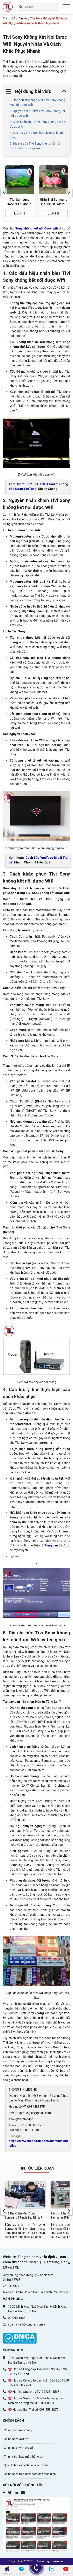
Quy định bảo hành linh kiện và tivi (26, 2465)
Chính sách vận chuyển (19, 2448)
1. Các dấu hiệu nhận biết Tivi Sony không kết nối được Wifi (37, 102)
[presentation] (4, 192)
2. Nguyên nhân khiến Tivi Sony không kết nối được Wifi (37, 113)
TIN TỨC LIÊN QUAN (36, 2168)
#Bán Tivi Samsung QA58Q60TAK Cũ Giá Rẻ (53, 202)
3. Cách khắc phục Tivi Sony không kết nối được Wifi (38, 124)
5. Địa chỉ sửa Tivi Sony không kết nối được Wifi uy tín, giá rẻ (35, 146)
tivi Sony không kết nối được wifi (34, 228)
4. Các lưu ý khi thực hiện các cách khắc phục (36, 135)
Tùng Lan (51, 1545)
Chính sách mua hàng (18, 2430)
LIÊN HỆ (19, 213)
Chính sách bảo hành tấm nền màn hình (30, 2474)
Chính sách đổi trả (16, 2439)
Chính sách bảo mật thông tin (23, 2456)
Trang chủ (9, 18)
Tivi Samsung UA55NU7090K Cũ (20, 202)
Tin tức (23, 18)
